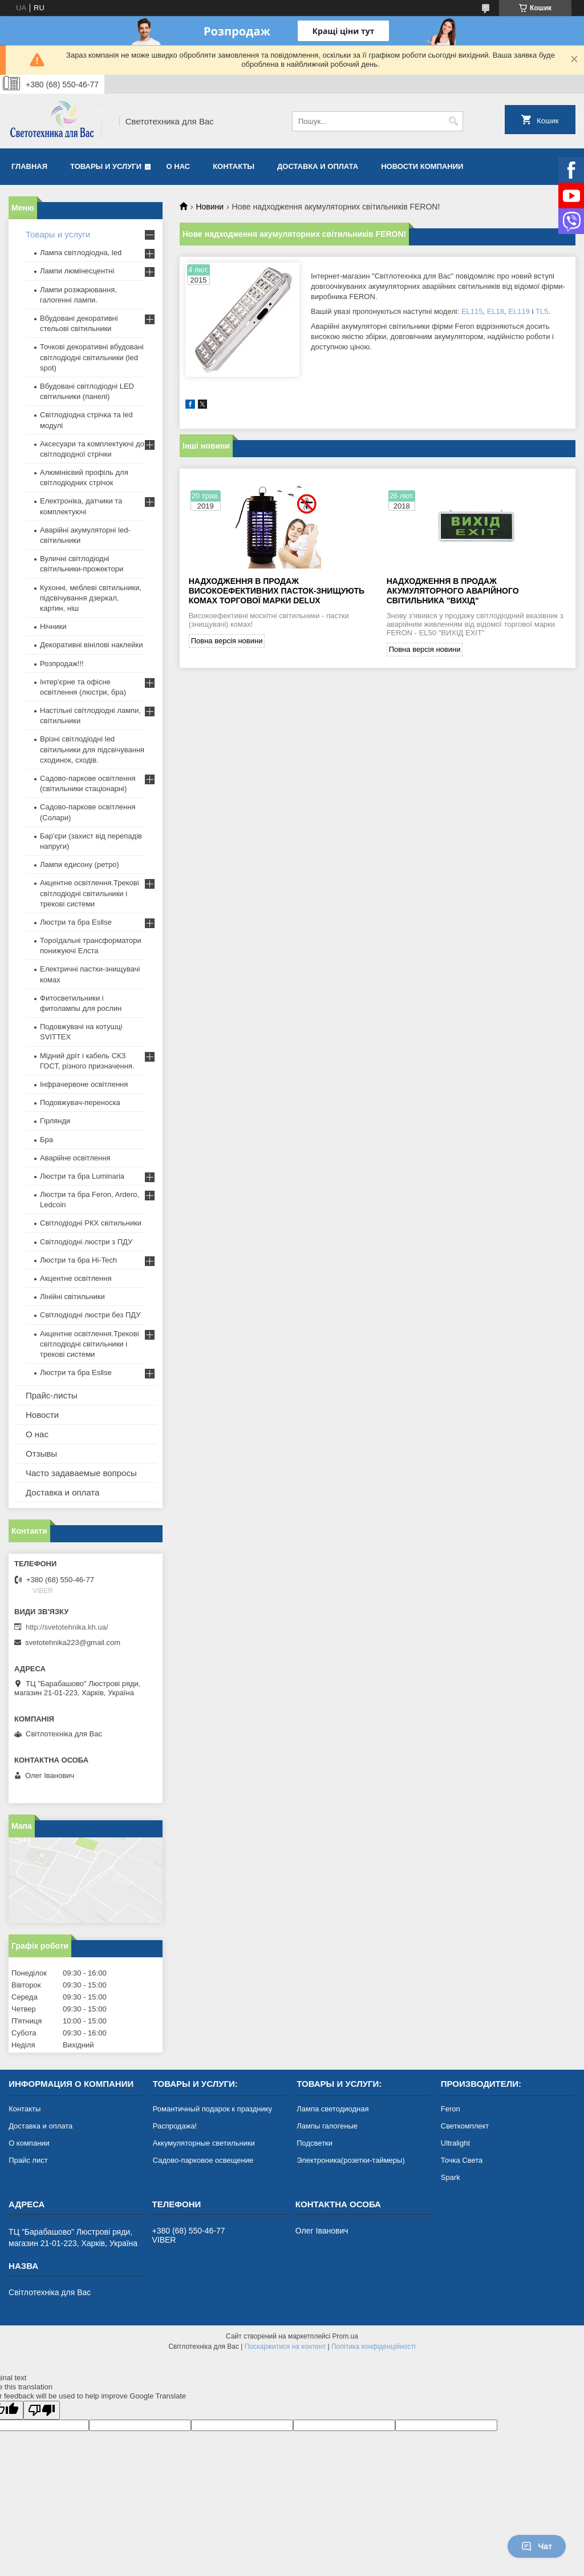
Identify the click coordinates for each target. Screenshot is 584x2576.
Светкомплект (465, 2126)
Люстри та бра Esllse (76, 922)
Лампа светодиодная (332, 2109)
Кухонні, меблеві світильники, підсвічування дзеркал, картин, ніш (90, 597)
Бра (46, 1139)
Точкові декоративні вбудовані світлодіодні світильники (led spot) (92, 357)
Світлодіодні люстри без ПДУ (90, 1315)
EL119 (519, 311)
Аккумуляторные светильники (204, 2143)
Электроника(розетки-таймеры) (350, 2160)
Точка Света (461, 2160)
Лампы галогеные (327, 2126)
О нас (178, 166)
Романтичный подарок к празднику (212, 2109)
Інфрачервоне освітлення (84, 1084)
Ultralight (455, 2143)
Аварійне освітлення (75, 1158)
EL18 (495, 311)
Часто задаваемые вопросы (81, 1473)
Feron (450, 2109)
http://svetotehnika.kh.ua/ (67, 1627)
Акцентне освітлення (75, 1278)
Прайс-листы (52, 1395)
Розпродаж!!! (62, 663)
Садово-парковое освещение (203, 2160)
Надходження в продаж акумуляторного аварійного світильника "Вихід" (453, 591)
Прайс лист (28, 2160)
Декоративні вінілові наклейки (91, 644)
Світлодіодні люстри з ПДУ (86, 1241)
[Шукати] (453, 121)
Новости (42, 1415)
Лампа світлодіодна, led (80, 252)
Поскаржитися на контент (285, 2347)
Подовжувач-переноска (80, 1102)
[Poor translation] (41, 2410)
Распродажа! (175, 2126)
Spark (450, 2177)
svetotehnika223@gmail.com (72, 1642)
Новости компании (422, 166)
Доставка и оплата (317, 166)
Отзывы (41, 1453)
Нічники (53, 626)
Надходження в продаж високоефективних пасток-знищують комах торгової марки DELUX (276, 591)
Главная (29, 166)
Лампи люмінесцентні (77, 271)
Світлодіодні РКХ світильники (90, 1223)
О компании (29, 2143)
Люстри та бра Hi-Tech (78, 1260)
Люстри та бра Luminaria (82, 1176)
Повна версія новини (227, 640)
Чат (536, 2546)
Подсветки (314, 2143)
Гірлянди (55, 1120)
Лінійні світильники (72, 1296)
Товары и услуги (105, 166)
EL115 (472, 311)
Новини (210, 206)
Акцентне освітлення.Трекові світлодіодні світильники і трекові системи (89, 893)
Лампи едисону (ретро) (79, 864)
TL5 (542, 311)
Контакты (233, 166)
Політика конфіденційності (373, 2347)
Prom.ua (345, 2336)
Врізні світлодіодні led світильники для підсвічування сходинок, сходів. (92, 749)
